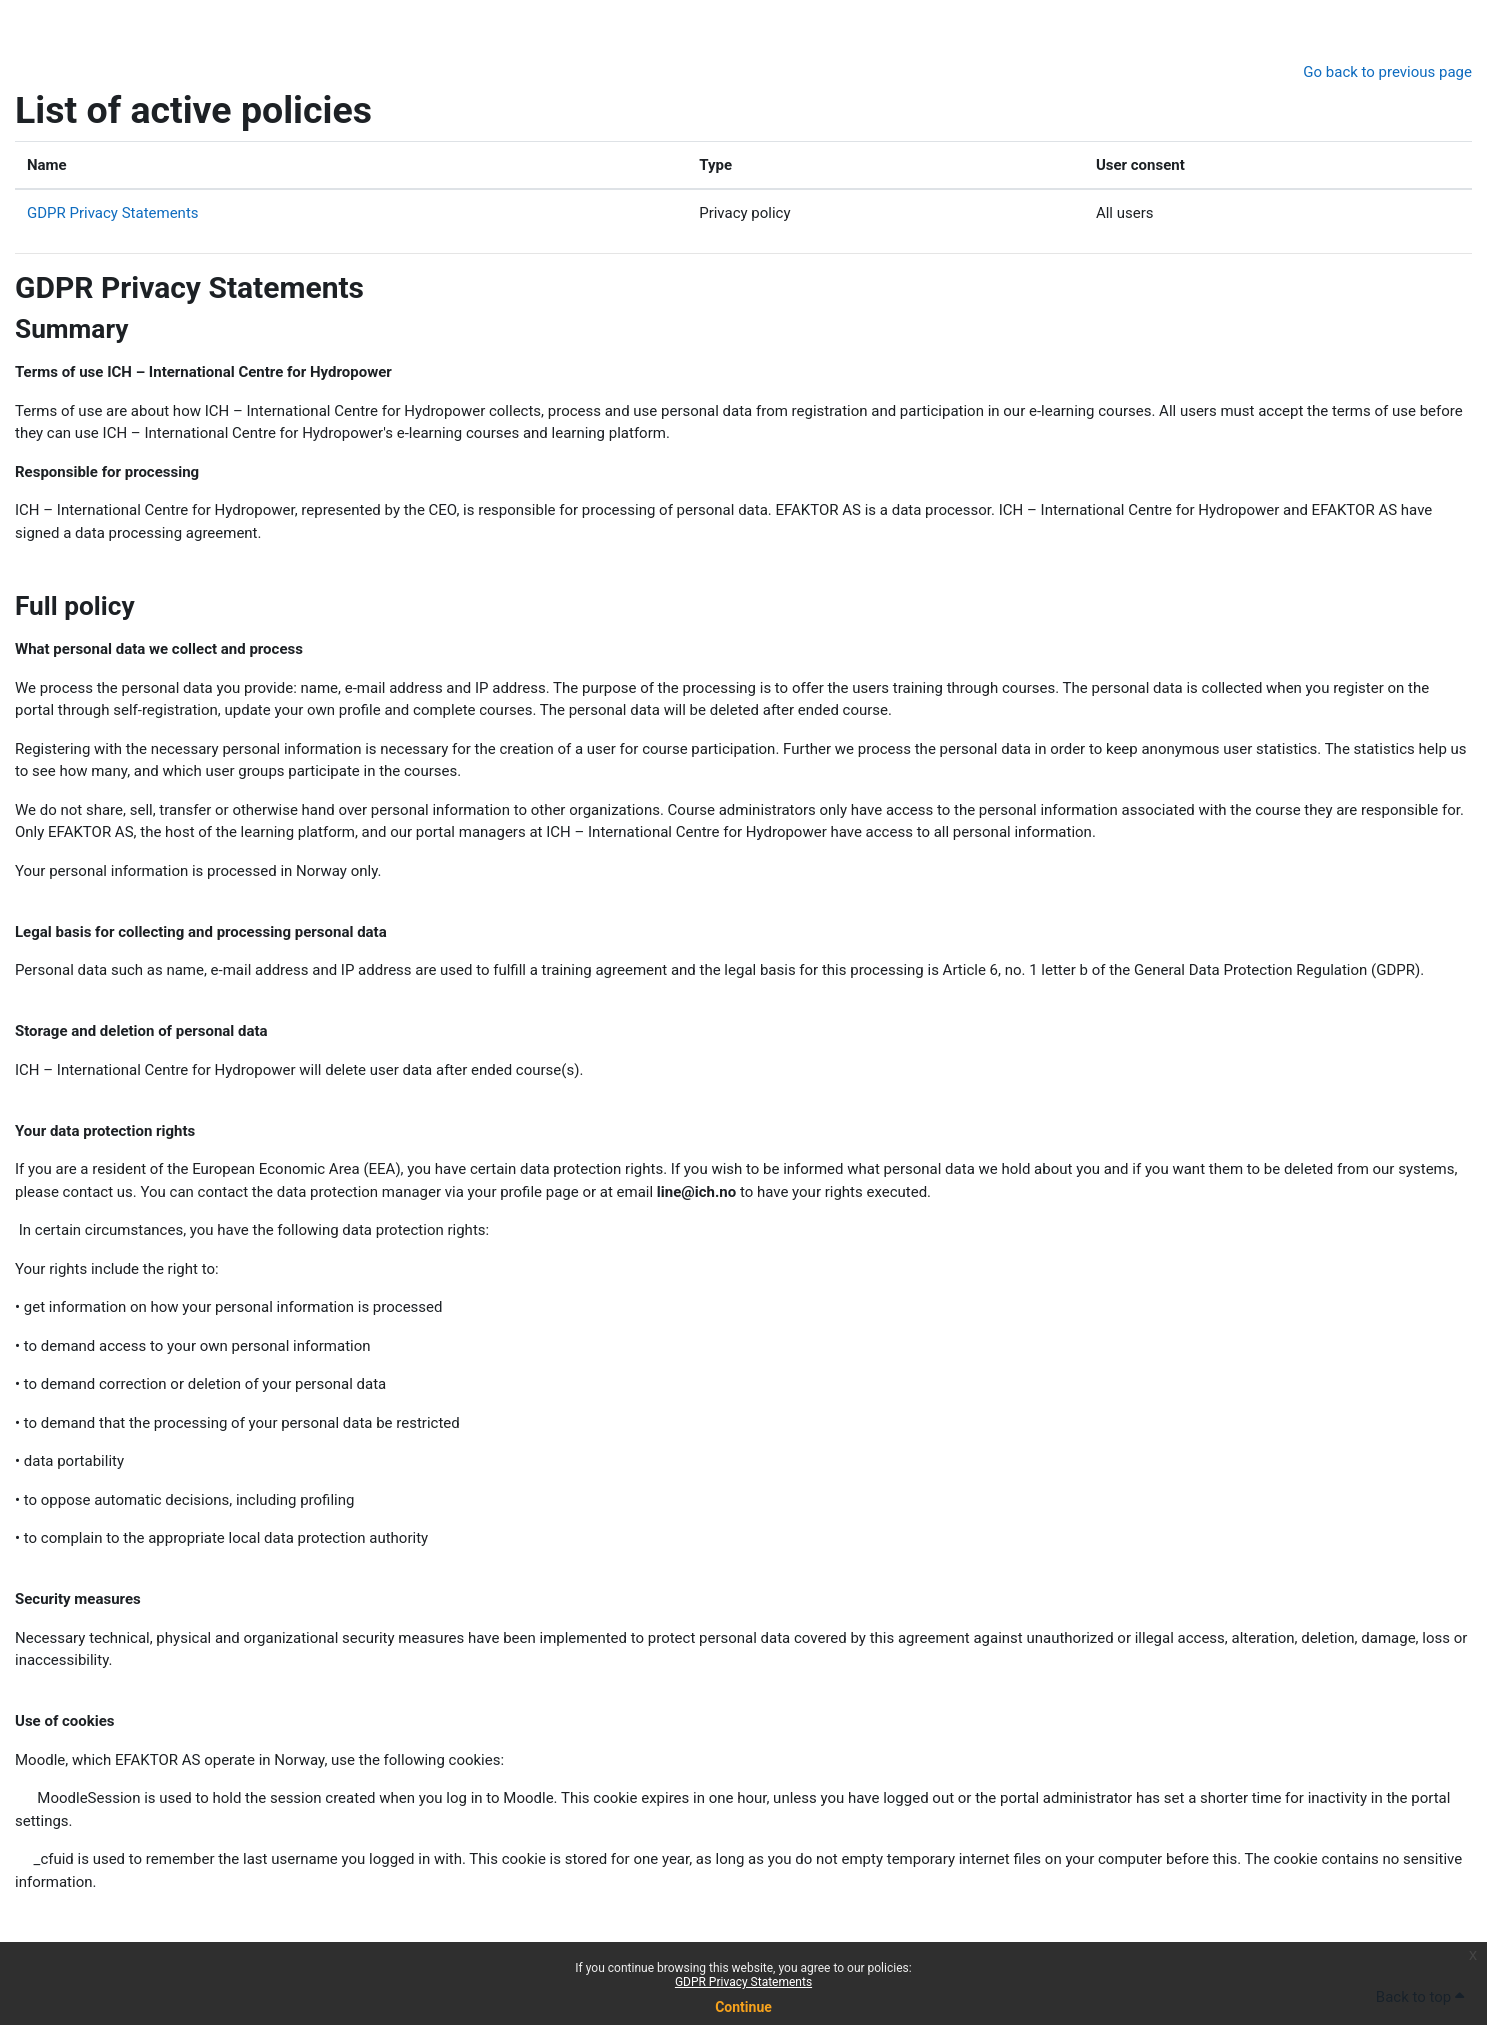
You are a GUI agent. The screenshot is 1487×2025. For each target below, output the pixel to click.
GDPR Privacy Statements (743, 1982)
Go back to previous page (1387, 72)
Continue (743, 2007)
